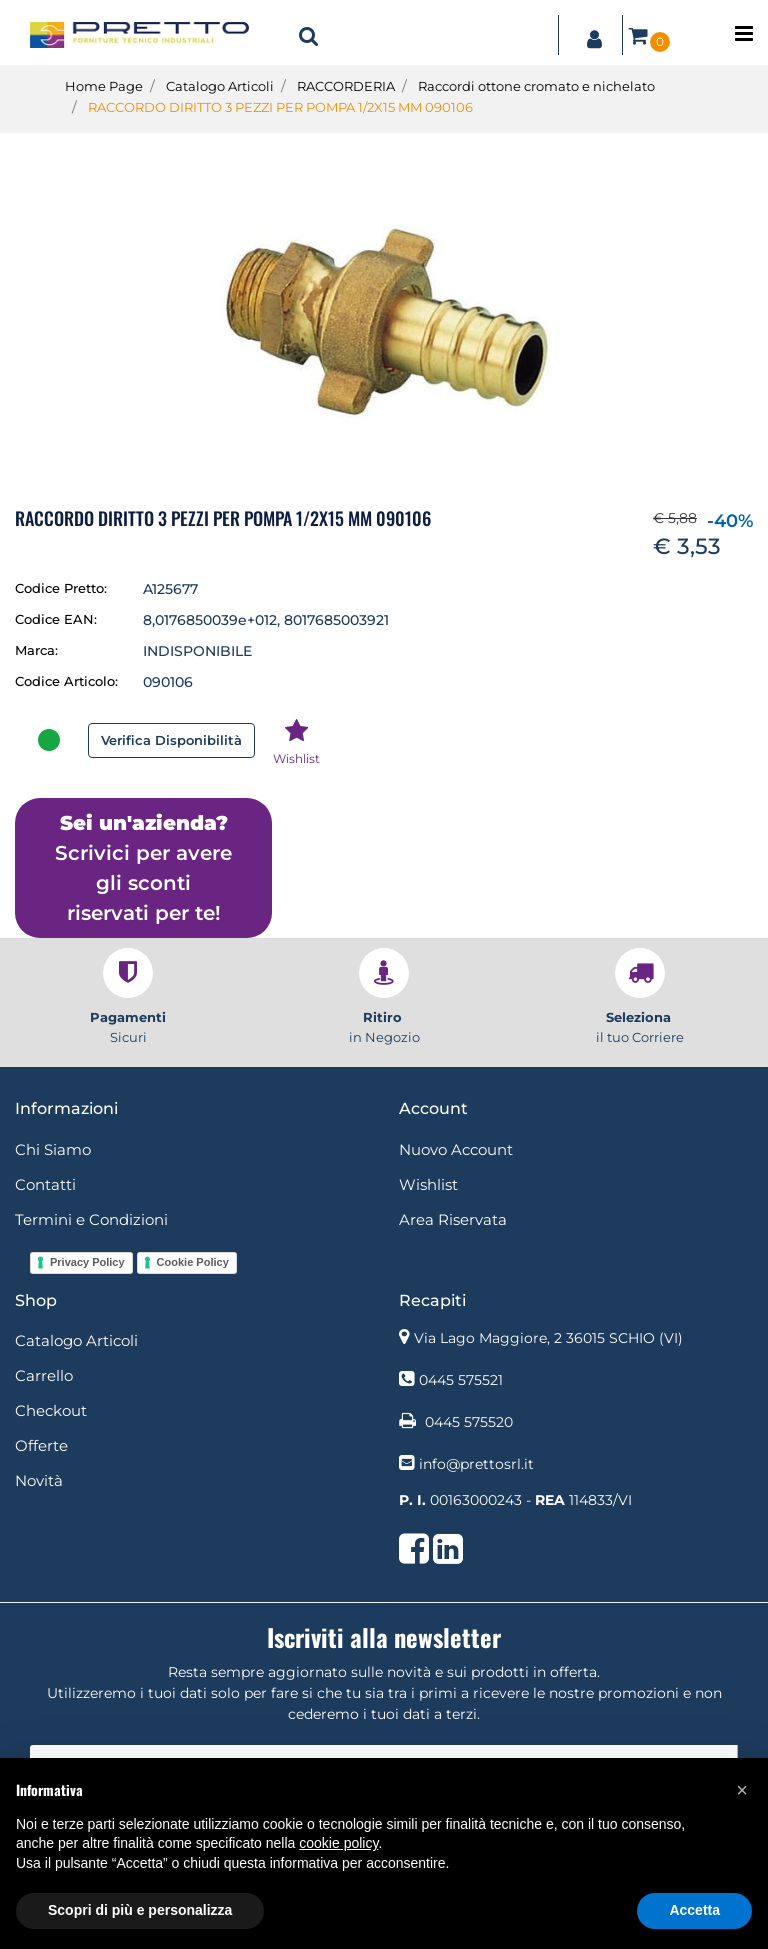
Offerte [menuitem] (41, 1445)
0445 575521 (461, 1380)
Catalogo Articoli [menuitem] (76, 1340)
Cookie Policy (193, 1262)
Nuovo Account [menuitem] (456, 1149)
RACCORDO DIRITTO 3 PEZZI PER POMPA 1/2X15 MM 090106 (280, 107)
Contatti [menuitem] (45, 1184)
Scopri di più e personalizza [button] (140, 1910)
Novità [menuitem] (39, 1480)
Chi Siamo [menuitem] (53, 1149)
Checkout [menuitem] (51, 1410)
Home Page (104, 86)
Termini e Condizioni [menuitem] (91, 1219)
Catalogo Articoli (220, 86)
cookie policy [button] (338, 1843)
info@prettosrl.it (476, 1464)
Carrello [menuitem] (44, 1375)
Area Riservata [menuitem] (453, 1219)
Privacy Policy (87, 1262)
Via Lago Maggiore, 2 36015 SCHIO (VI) (548, 1338)
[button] (384, 322)
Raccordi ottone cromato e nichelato (536, 86)
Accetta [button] (694, 1910)
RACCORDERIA (346, 86)
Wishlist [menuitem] (428, 1184)
